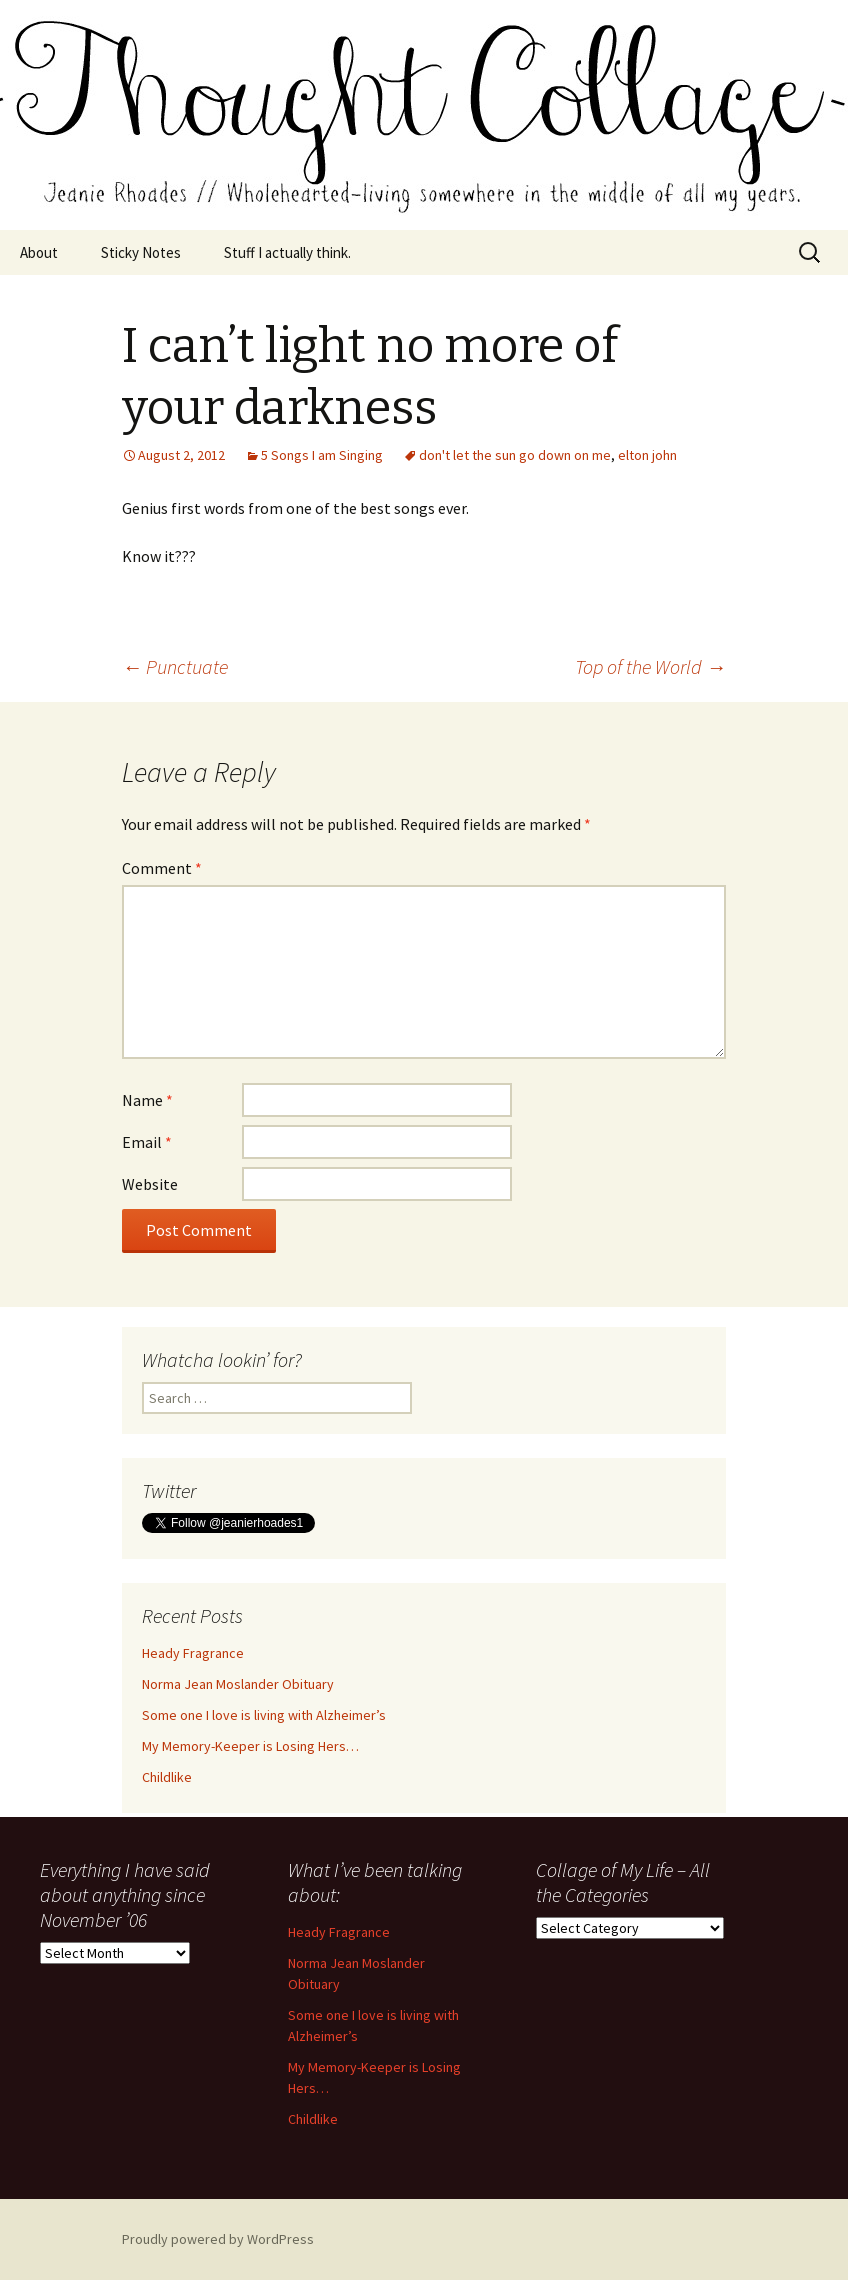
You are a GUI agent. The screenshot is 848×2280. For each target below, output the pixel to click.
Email (147, 1142)
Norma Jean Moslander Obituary (238, 1684)
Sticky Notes (141, 252)
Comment (162, 868)
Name (147, 1100)
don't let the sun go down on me (515, 455)
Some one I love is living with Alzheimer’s (264, 1715)
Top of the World (650, 666)
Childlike (167, 1777)
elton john (647, 455)
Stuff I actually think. (287, 252)
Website (150, 1184)
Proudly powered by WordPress (218, 2239)
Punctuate (175, 666)
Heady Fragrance (193, 1653)
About (39, 252)
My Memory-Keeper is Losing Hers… (250, 1746)
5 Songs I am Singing (322, 455)
